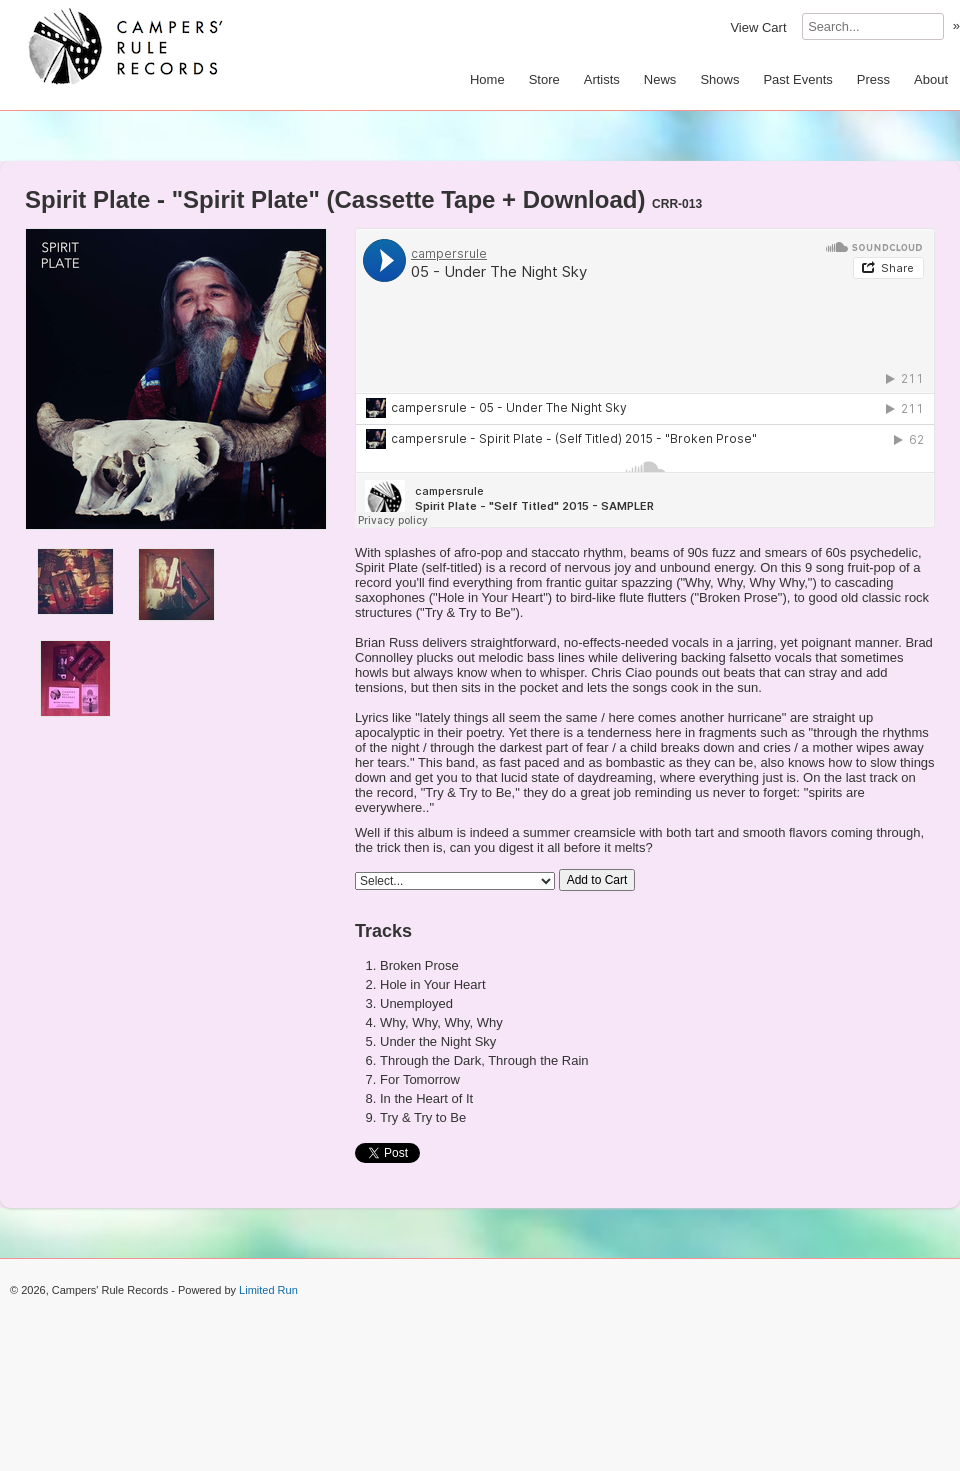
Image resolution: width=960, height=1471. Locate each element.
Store (544, 79)
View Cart (758, 27)
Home (487, 79)
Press (873, 79)
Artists (602, 79)
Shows (719, 79)
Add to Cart (597, 880)
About (931, 79)
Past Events (797, 79)
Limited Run (268, 1290)
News (660, 79)
